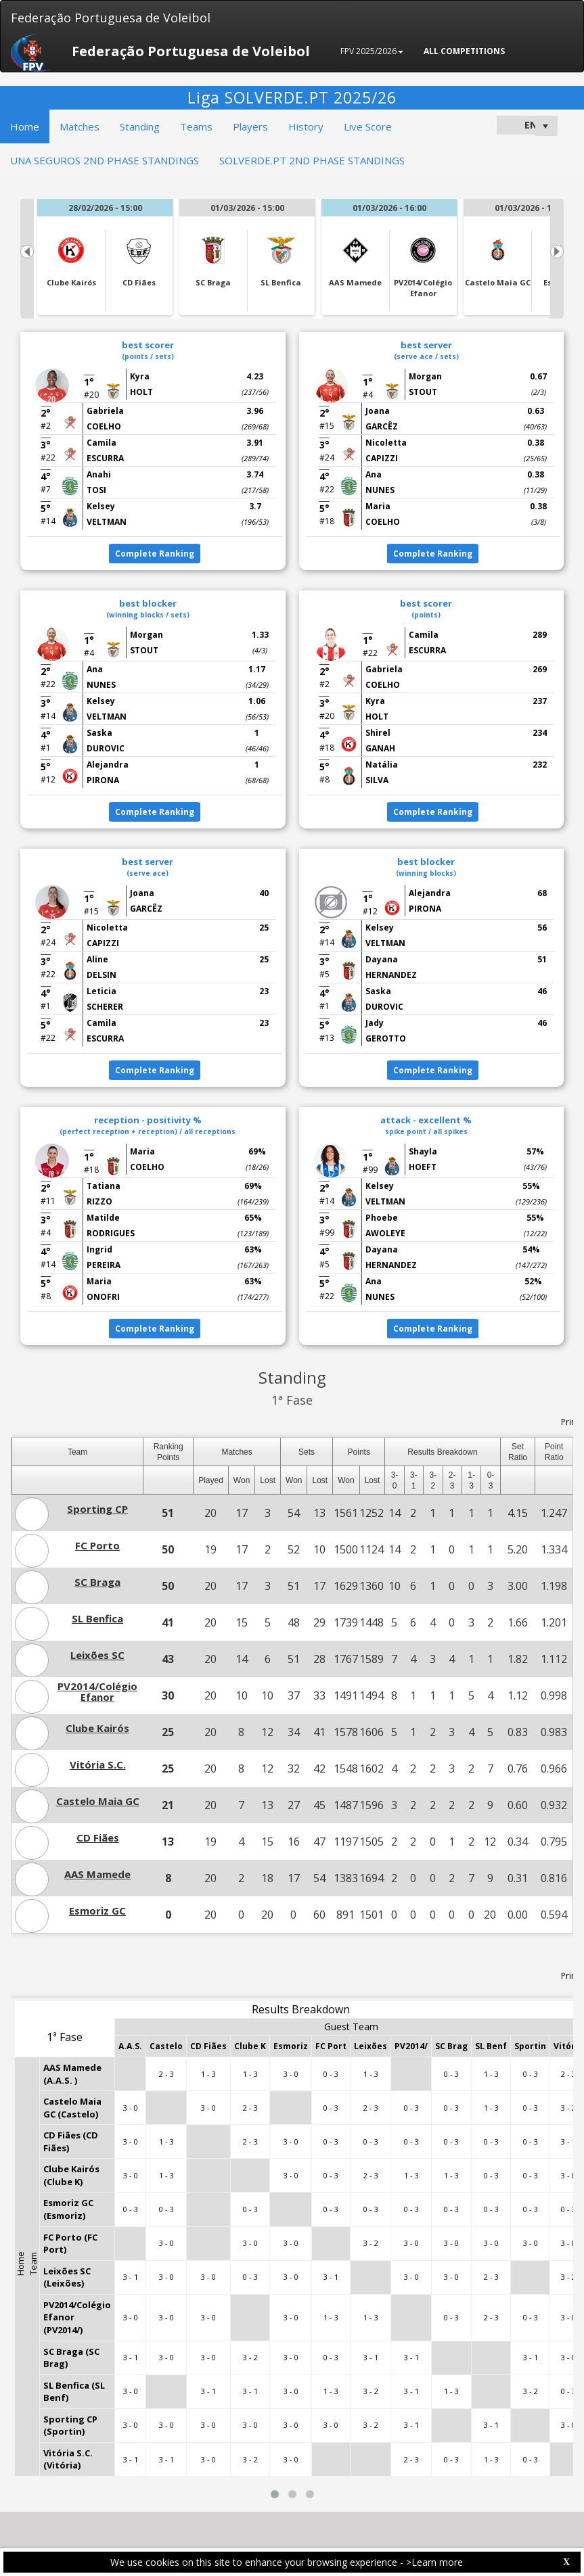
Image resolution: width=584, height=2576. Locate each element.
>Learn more (434, 2562)
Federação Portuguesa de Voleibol (110, 17)
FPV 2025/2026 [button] (371, 51)
